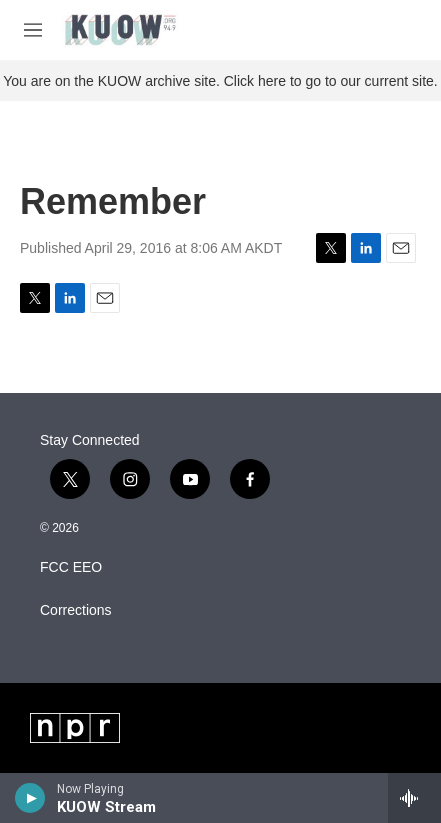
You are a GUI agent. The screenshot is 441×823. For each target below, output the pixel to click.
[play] (30, 798)
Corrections (76, 610)
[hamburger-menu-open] (33, 30)
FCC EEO (71, 567)
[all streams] (414, 798)
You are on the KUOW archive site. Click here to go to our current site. (220, 81)
